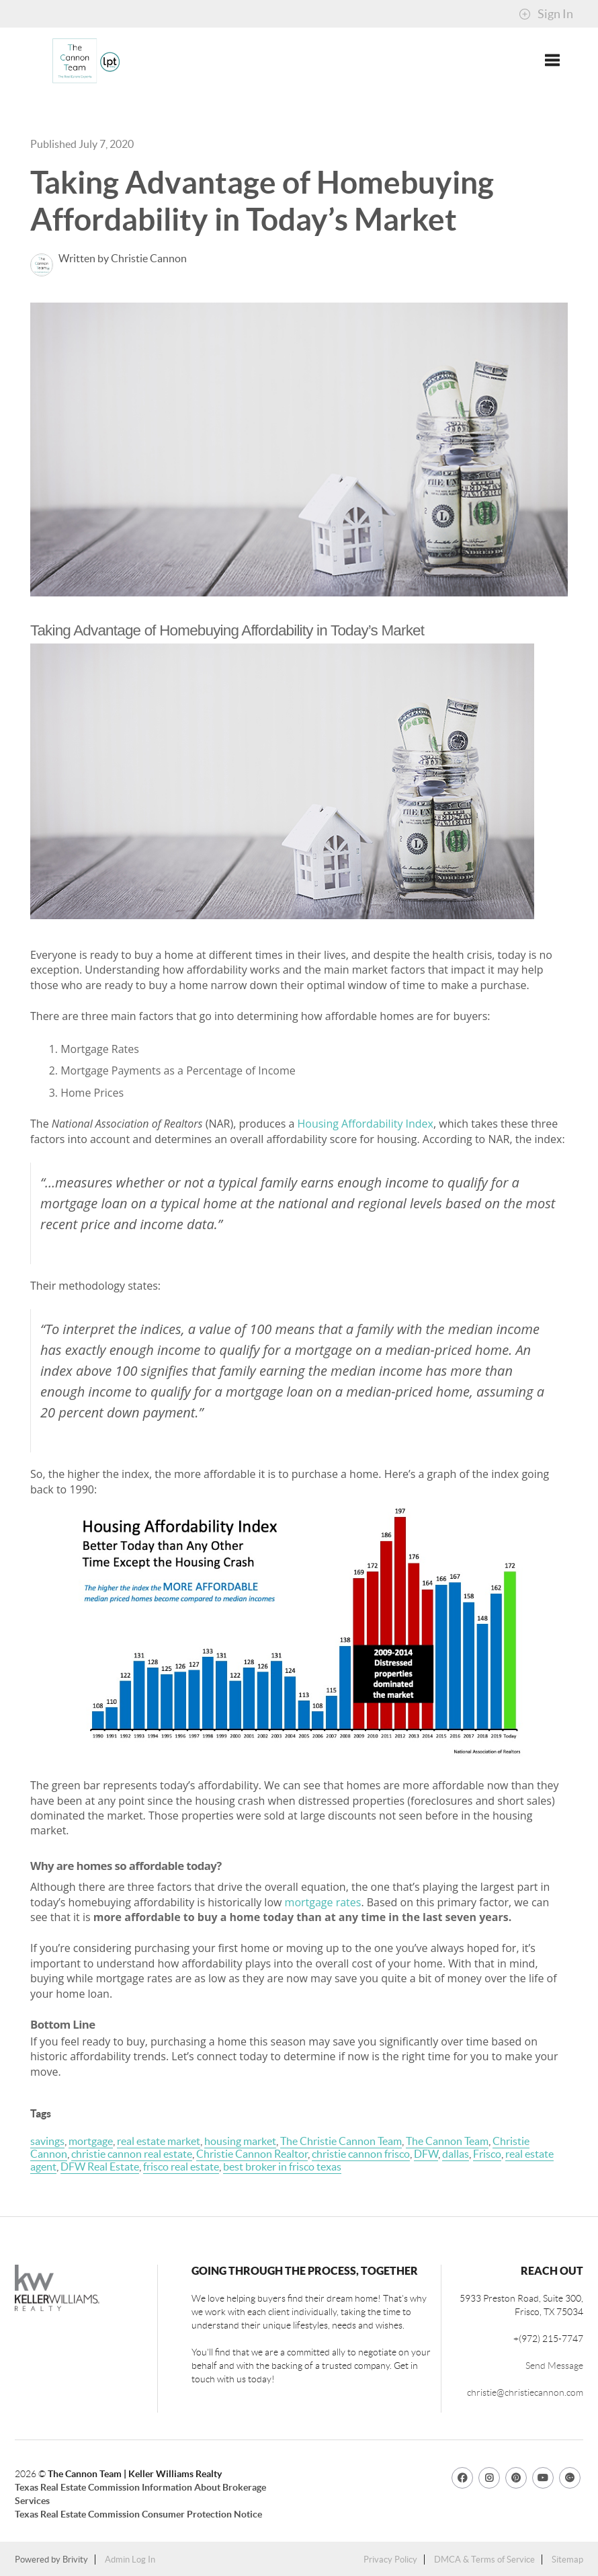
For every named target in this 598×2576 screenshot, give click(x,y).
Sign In (546, 14)
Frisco (487, 2154)
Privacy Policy (390, 2559)
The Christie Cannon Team (341, 2141)
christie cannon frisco (361, 2154)
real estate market (158, 2141)
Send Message (554, 2365)
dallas (455, 2154)
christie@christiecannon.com (525, 2392)
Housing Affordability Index (365, 1123)
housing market (240, 2141)
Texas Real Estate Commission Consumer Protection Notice (138, 2514)
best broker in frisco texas (282, 2166)
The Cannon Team (447, 2141)
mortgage (91, 2141)
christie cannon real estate (131, 2154)
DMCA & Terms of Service (484, 2559)
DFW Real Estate (99, 2166)
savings (47, 2141)
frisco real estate (181, 2166)
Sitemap (567, 2559)
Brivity (75, 2559)
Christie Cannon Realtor (252, 2154)
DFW (426, 2154)
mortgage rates (323, 1902)
